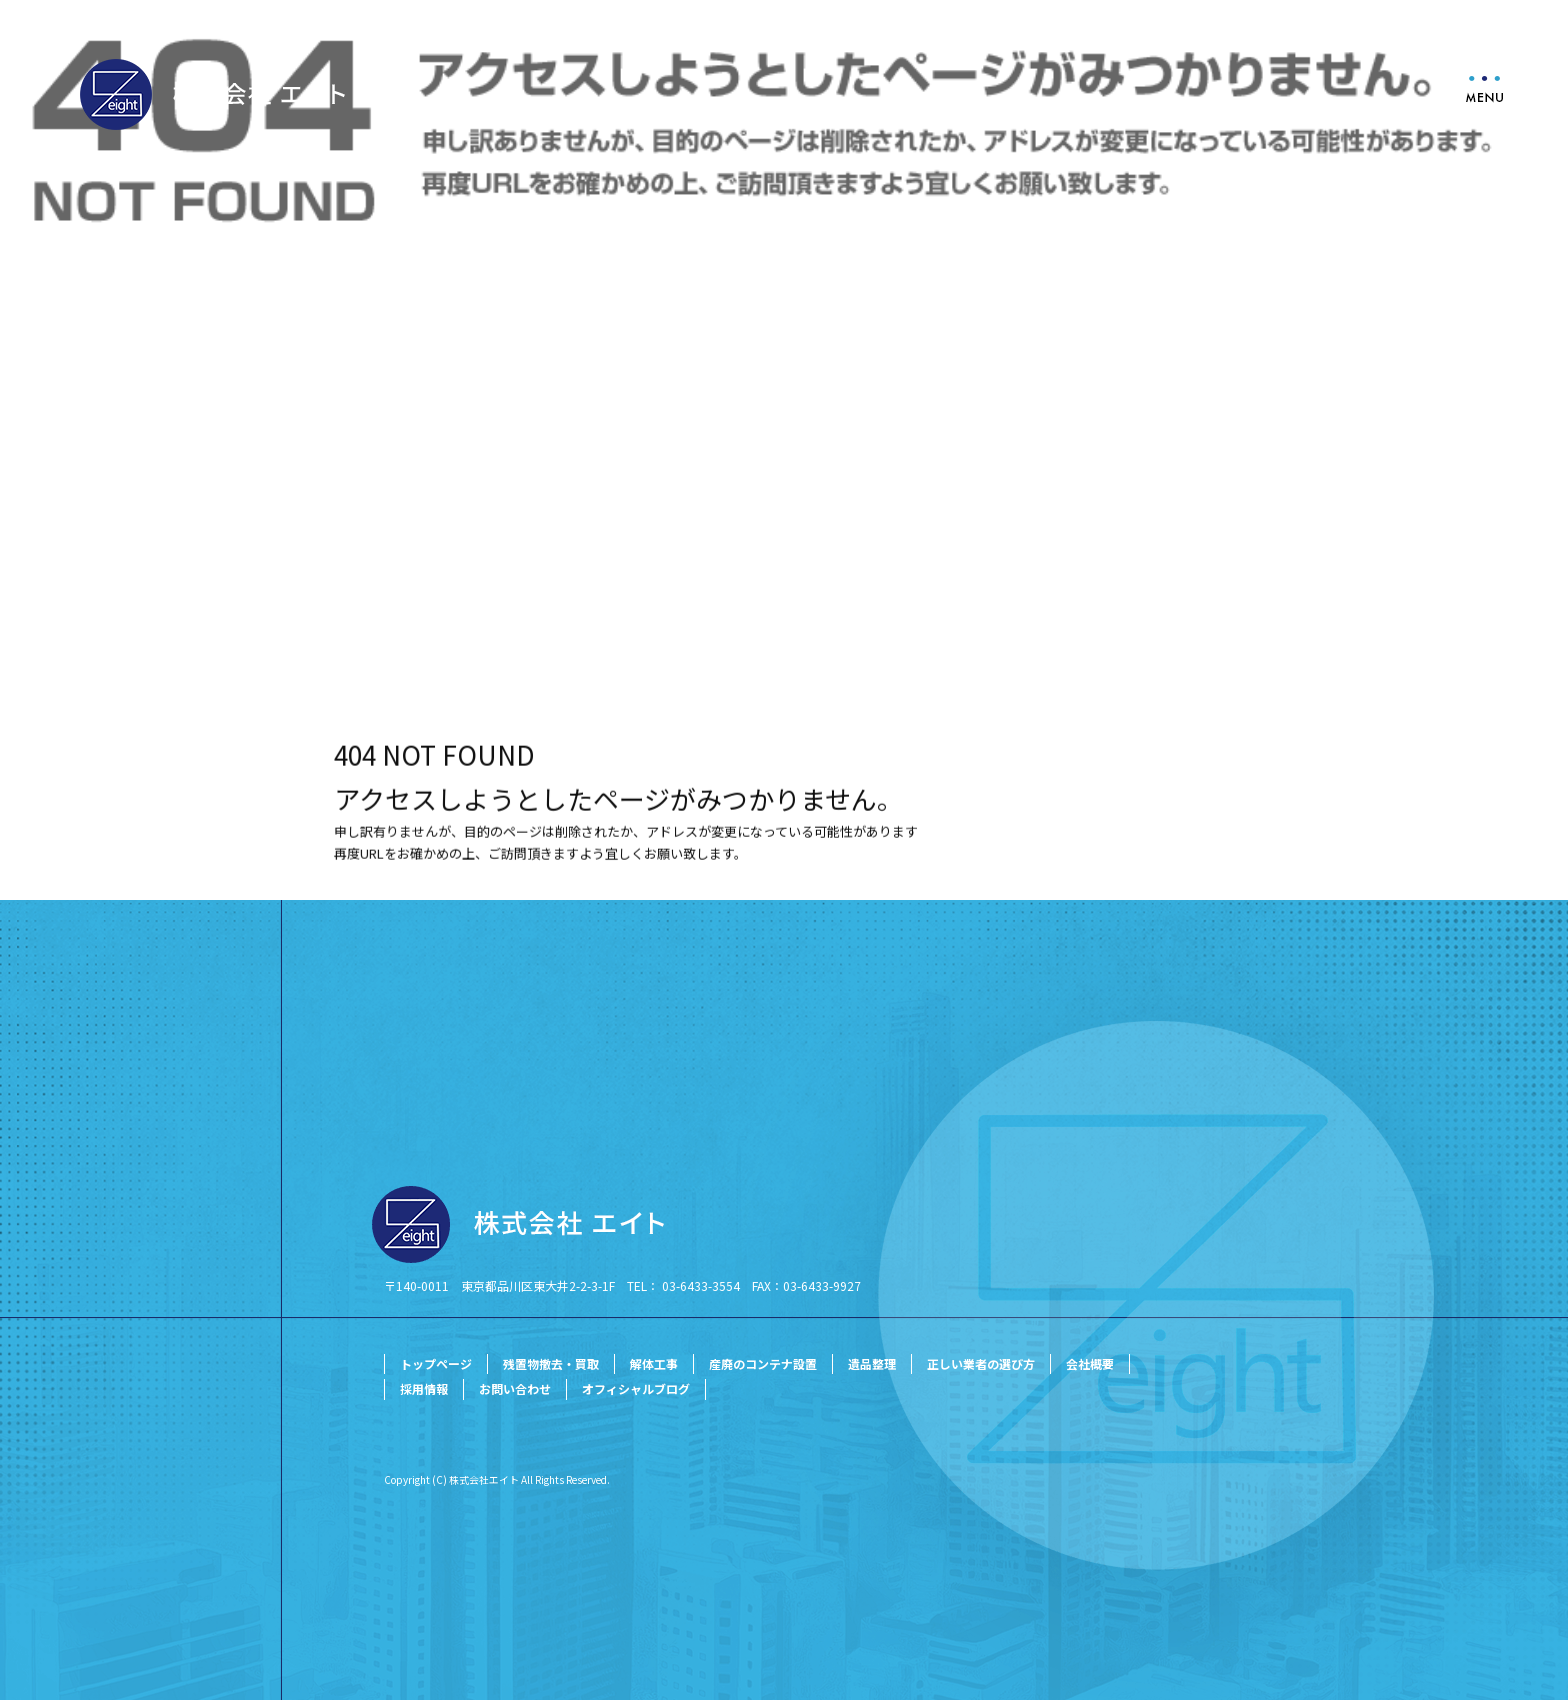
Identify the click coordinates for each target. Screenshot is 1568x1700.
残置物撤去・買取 (551, 1363)
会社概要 (1090, 1363)
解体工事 (654, 1363)
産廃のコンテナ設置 (763, 1363)
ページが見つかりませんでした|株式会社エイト (136, 586)
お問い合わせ (515, 1388)
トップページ (436, 1363)
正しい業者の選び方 (981, 1363)
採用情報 (424, 1388)
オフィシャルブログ (636, 1388)
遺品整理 (872, 1363)
